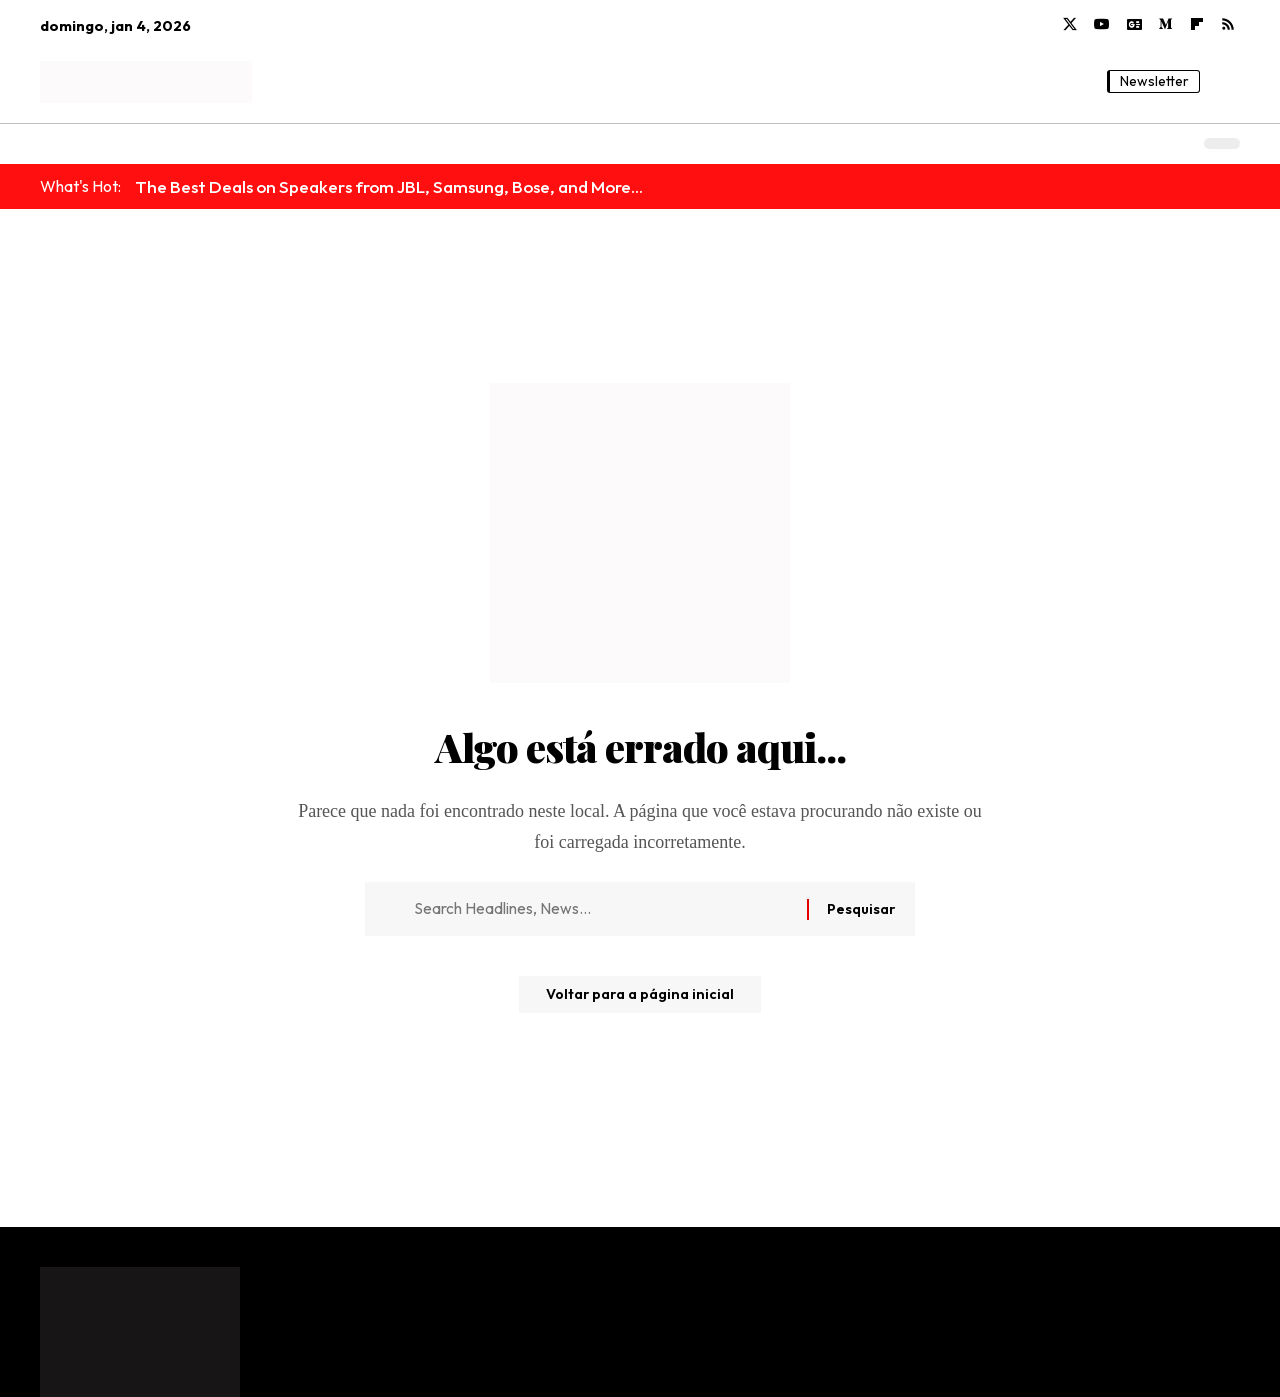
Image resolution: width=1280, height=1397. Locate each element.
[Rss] (1228, 25)
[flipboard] (1197, 25)
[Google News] (1134, 25)
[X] (1070, 25)
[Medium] (1166, 25)
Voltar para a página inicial (640, 1002)
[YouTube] (1102, 25)
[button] (1225, 82)
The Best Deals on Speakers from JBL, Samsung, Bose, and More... (389, 186)
